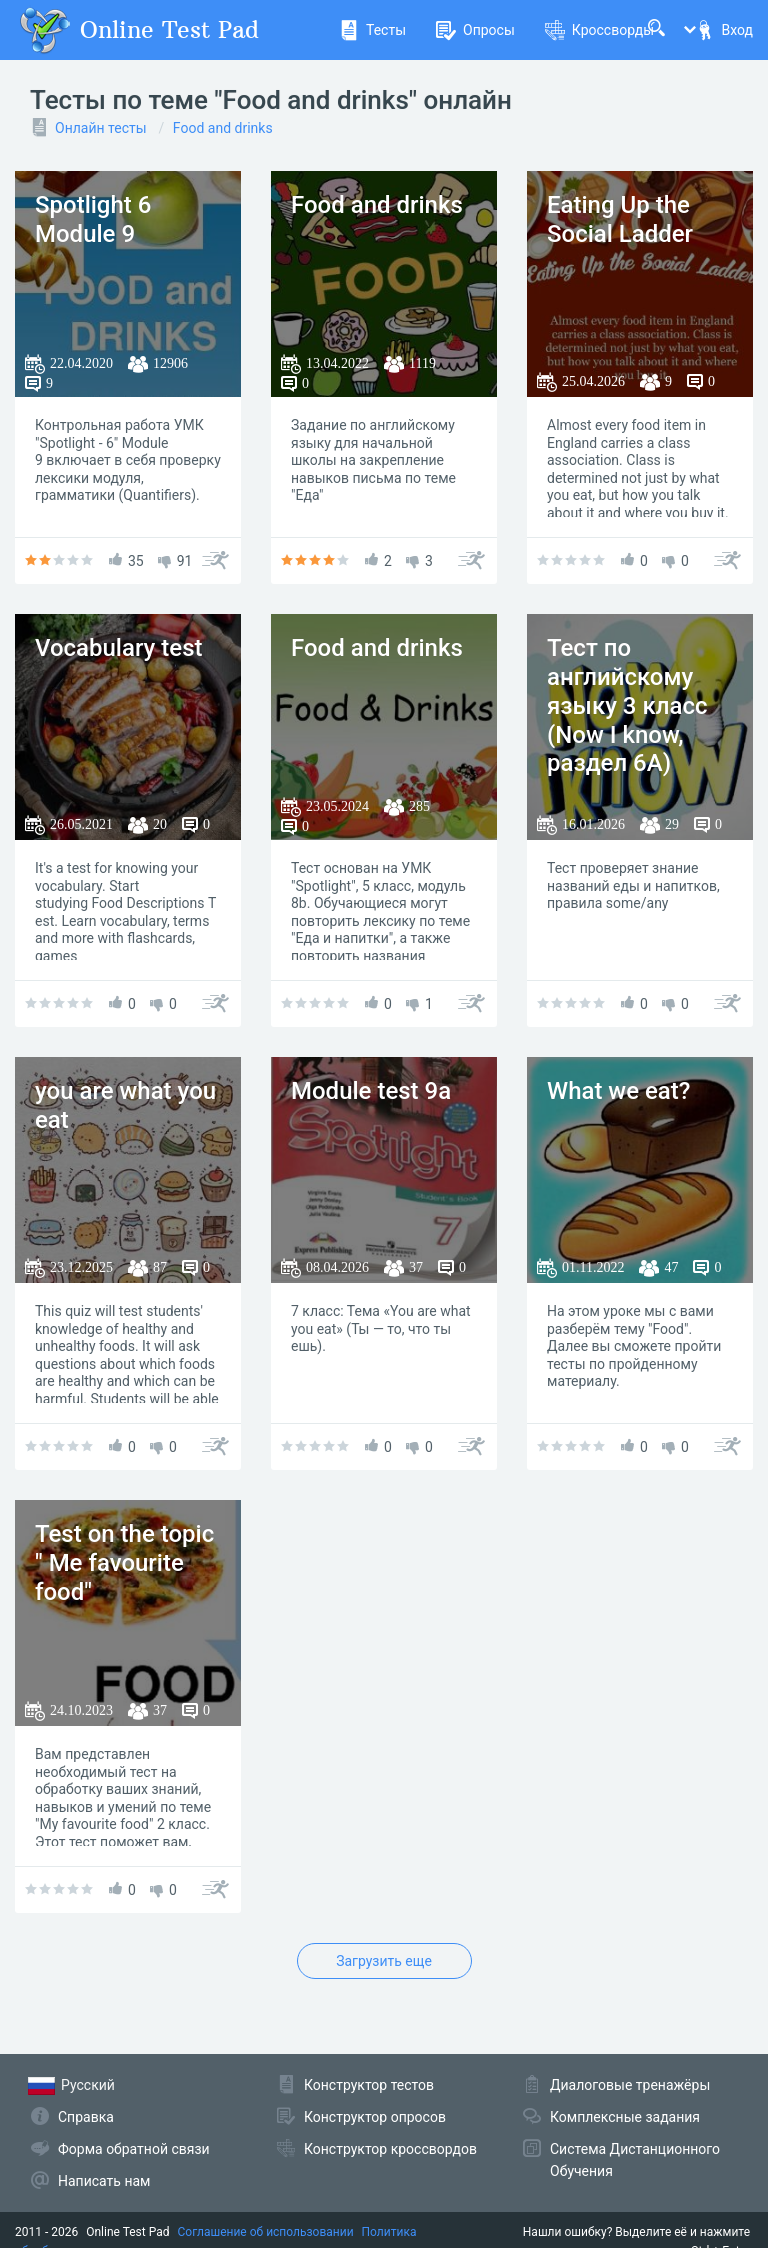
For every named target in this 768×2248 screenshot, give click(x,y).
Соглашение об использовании (266, 2232)
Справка (86, 2117)
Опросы (475, 30)
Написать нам (104, 2181)
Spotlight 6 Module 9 (93, 219)
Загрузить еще (384, 1961)
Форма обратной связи (134, 2149)
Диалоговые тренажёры (630, 2085)
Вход (724, 30)
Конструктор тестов (369, 2085)
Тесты (372, 30)
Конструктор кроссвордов (390, 2149)
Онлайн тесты (101, 128)
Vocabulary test (119, 648)
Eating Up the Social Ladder (620, 219)
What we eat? (618, 1091)
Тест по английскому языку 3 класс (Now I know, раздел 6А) (627, 705)
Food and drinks (223, 128)
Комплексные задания (625, 2117)
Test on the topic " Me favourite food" (124, 1563)
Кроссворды (599, 30)
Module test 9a (371, 1091)
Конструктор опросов (375, 2117)
